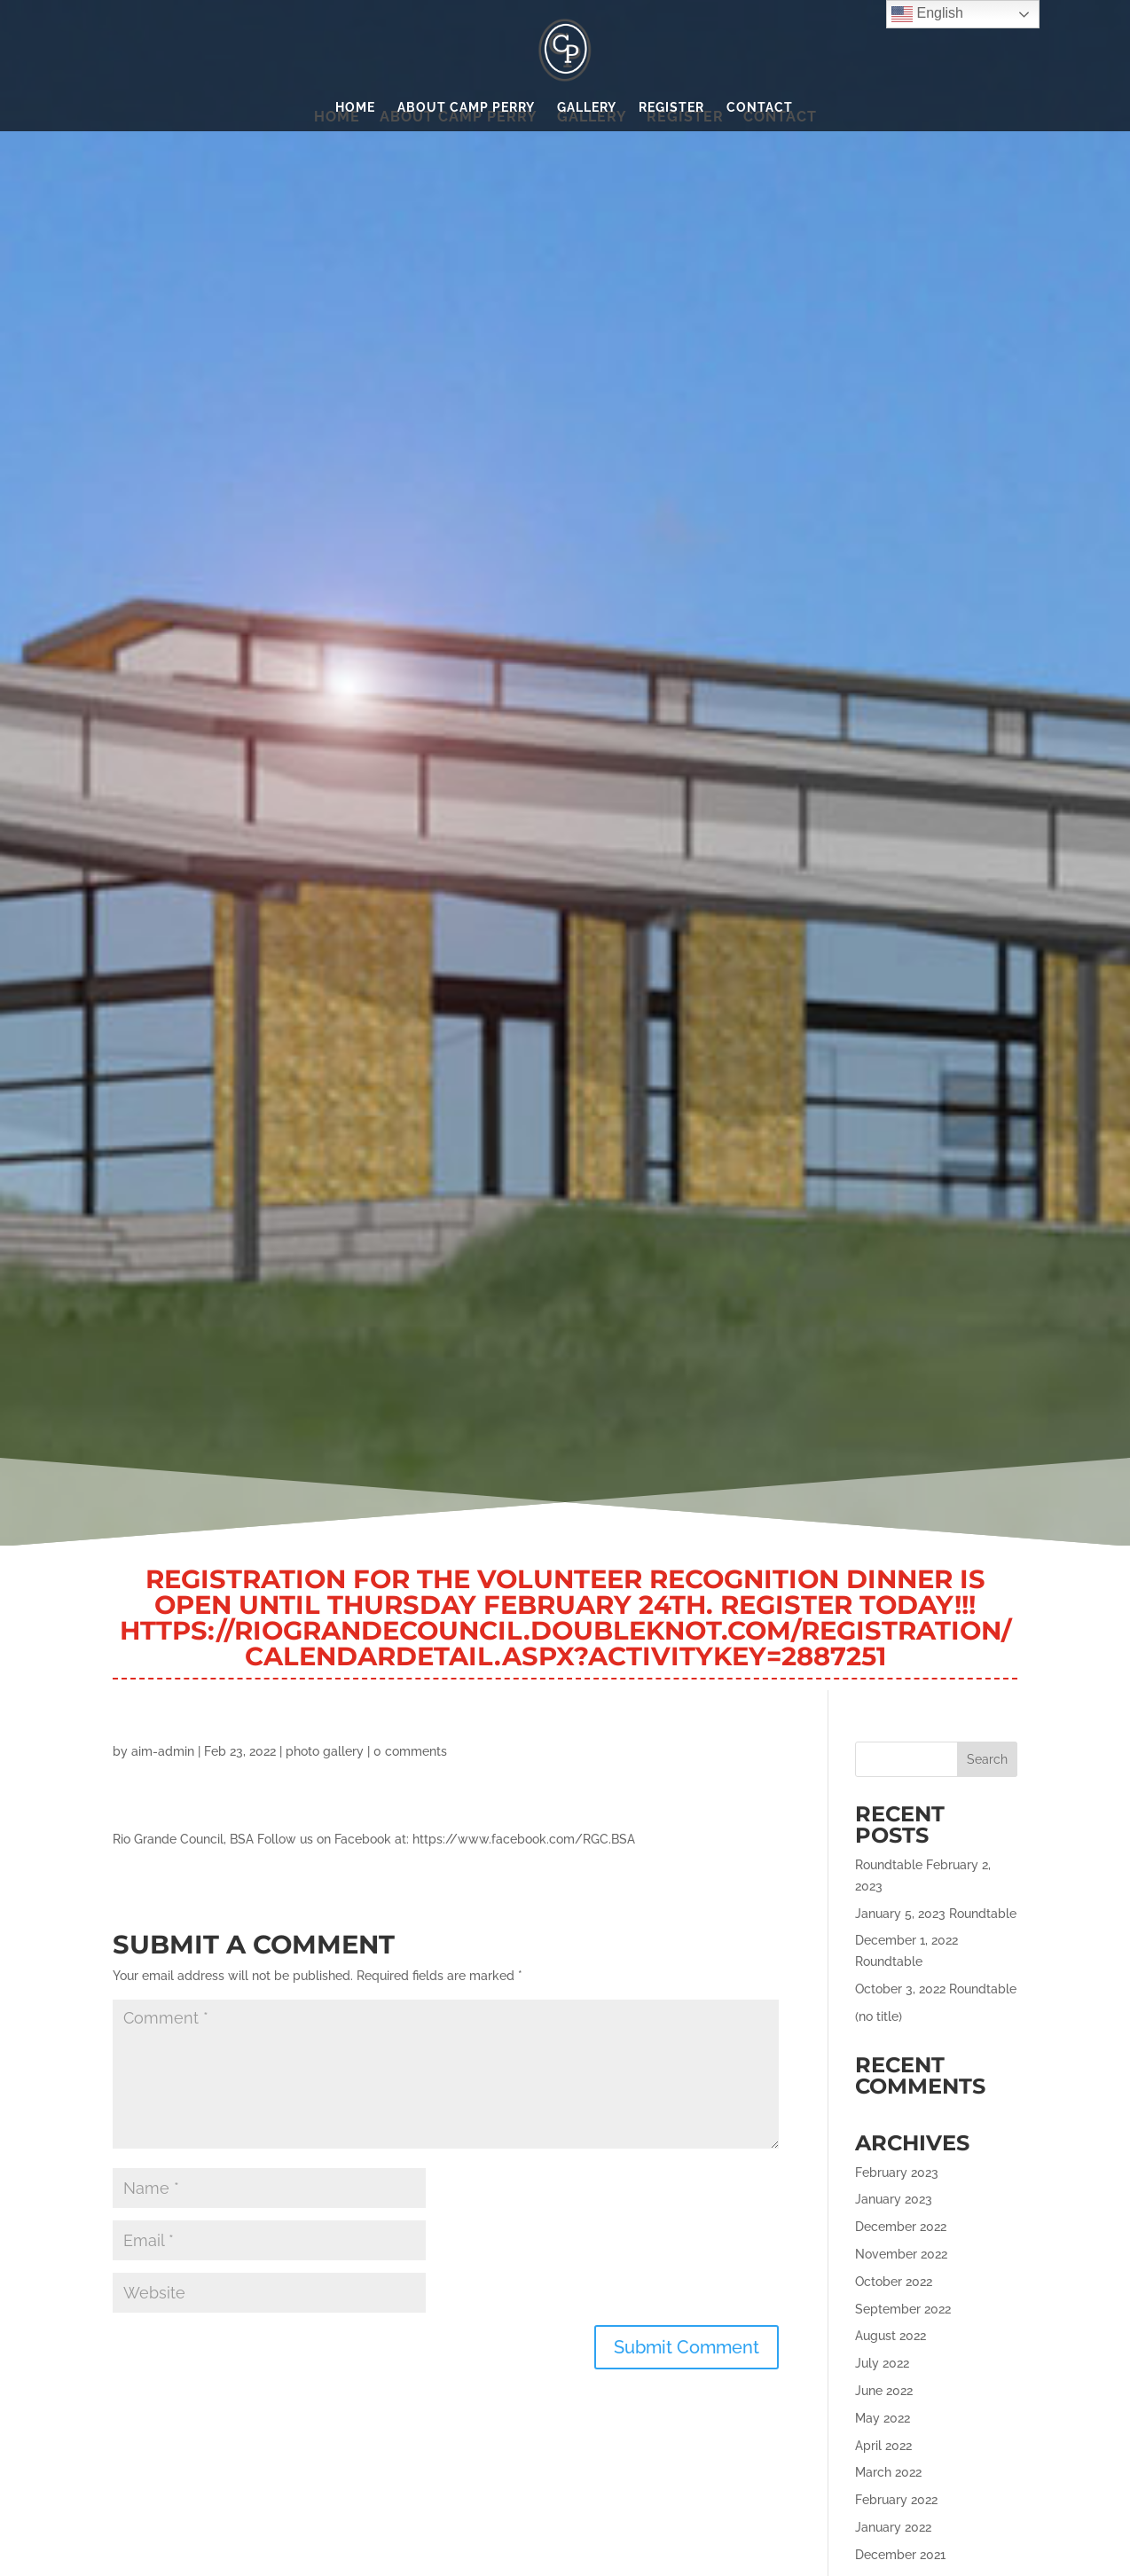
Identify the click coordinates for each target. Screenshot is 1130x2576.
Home (355, 107)
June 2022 (884, 2391)
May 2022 (882, 2418)
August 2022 (890, 2336)
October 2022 (893, 2282)
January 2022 (893, 2527)
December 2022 (900, 2227)
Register (671, 107)
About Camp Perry (466, 107)
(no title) (878, 2016)
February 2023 (896, 2172)
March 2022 (888, 2472)
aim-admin (162, 1751)
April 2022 (883, 2446)
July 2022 (882, 2363)
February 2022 (896, 2500)
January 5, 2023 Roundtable (935, 1914)
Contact (759, 107)
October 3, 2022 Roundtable (935, 1989)
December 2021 (900, 2555)
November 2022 (901, 2254)
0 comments (410, 1751)
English (927, 14)
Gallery (586, 107)
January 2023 (893, 2199)
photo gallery (325, 1751)
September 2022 (903, 2309)
